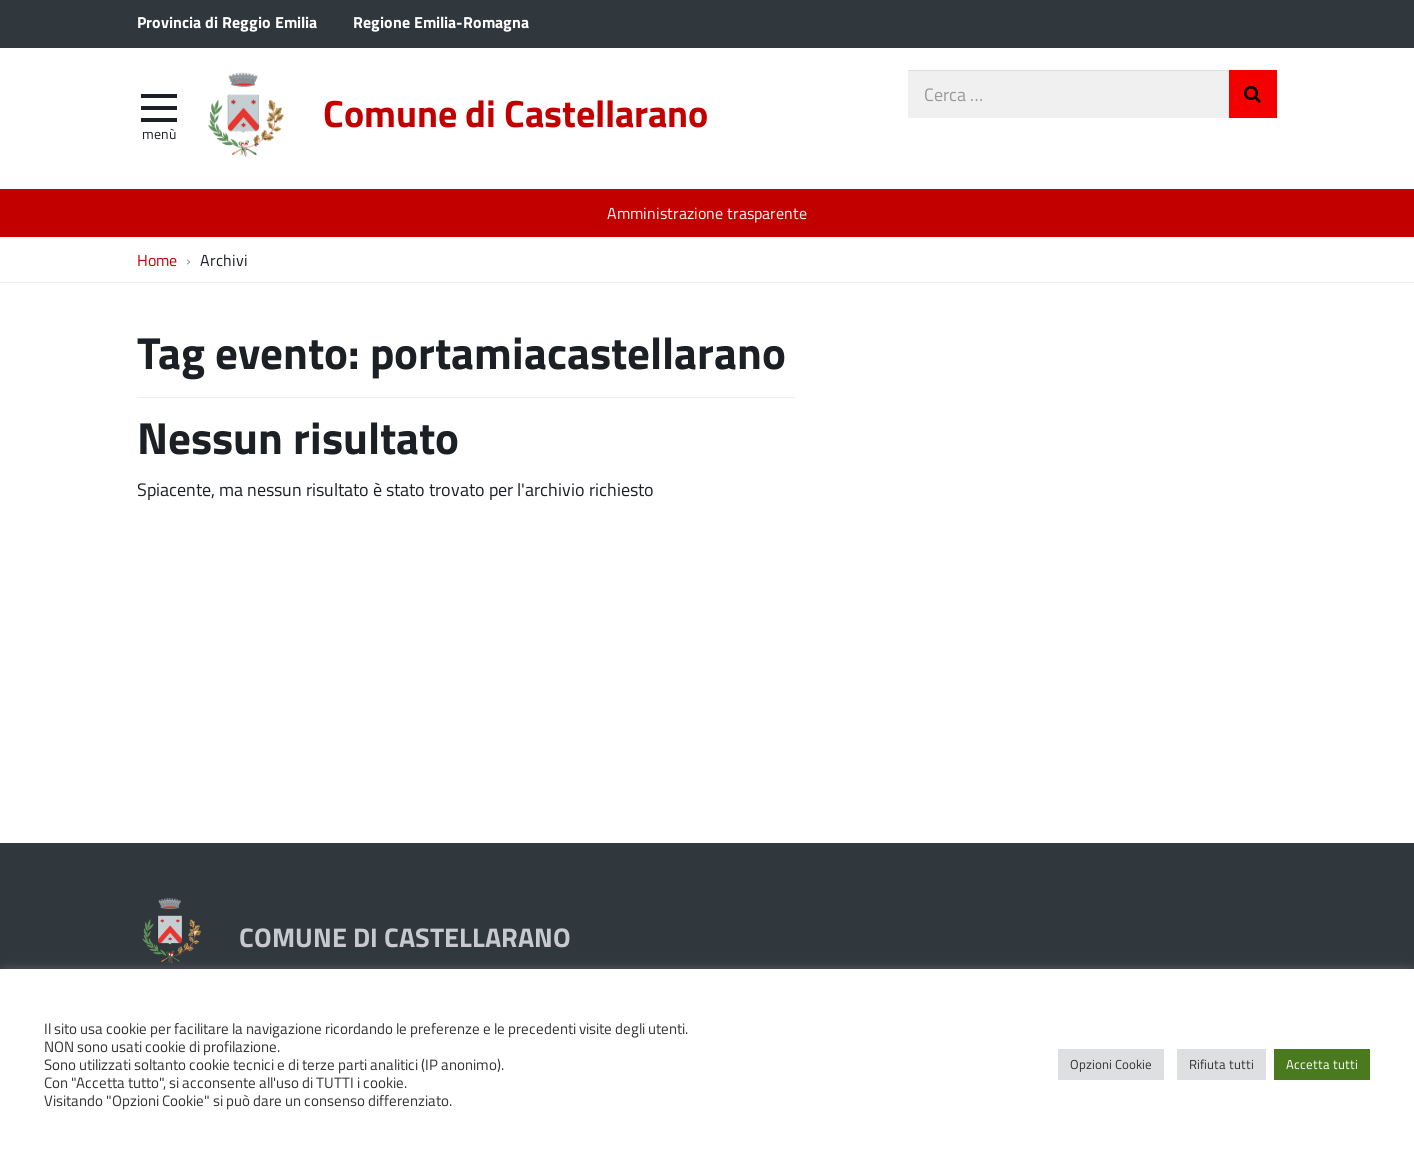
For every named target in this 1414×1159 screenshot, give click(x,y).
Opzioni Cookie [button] (1111, 1064)
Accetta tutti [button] (1322, 1064)
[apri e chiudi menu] (159, 106)
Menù (159, 133)
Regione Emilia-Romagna (441, 21)
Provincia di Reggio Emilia (227, 21)
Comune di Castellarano (515, 112)
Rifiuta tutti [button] (1221, 1064)
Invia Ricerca (1253, 94)
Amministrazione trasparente (707, 212)
